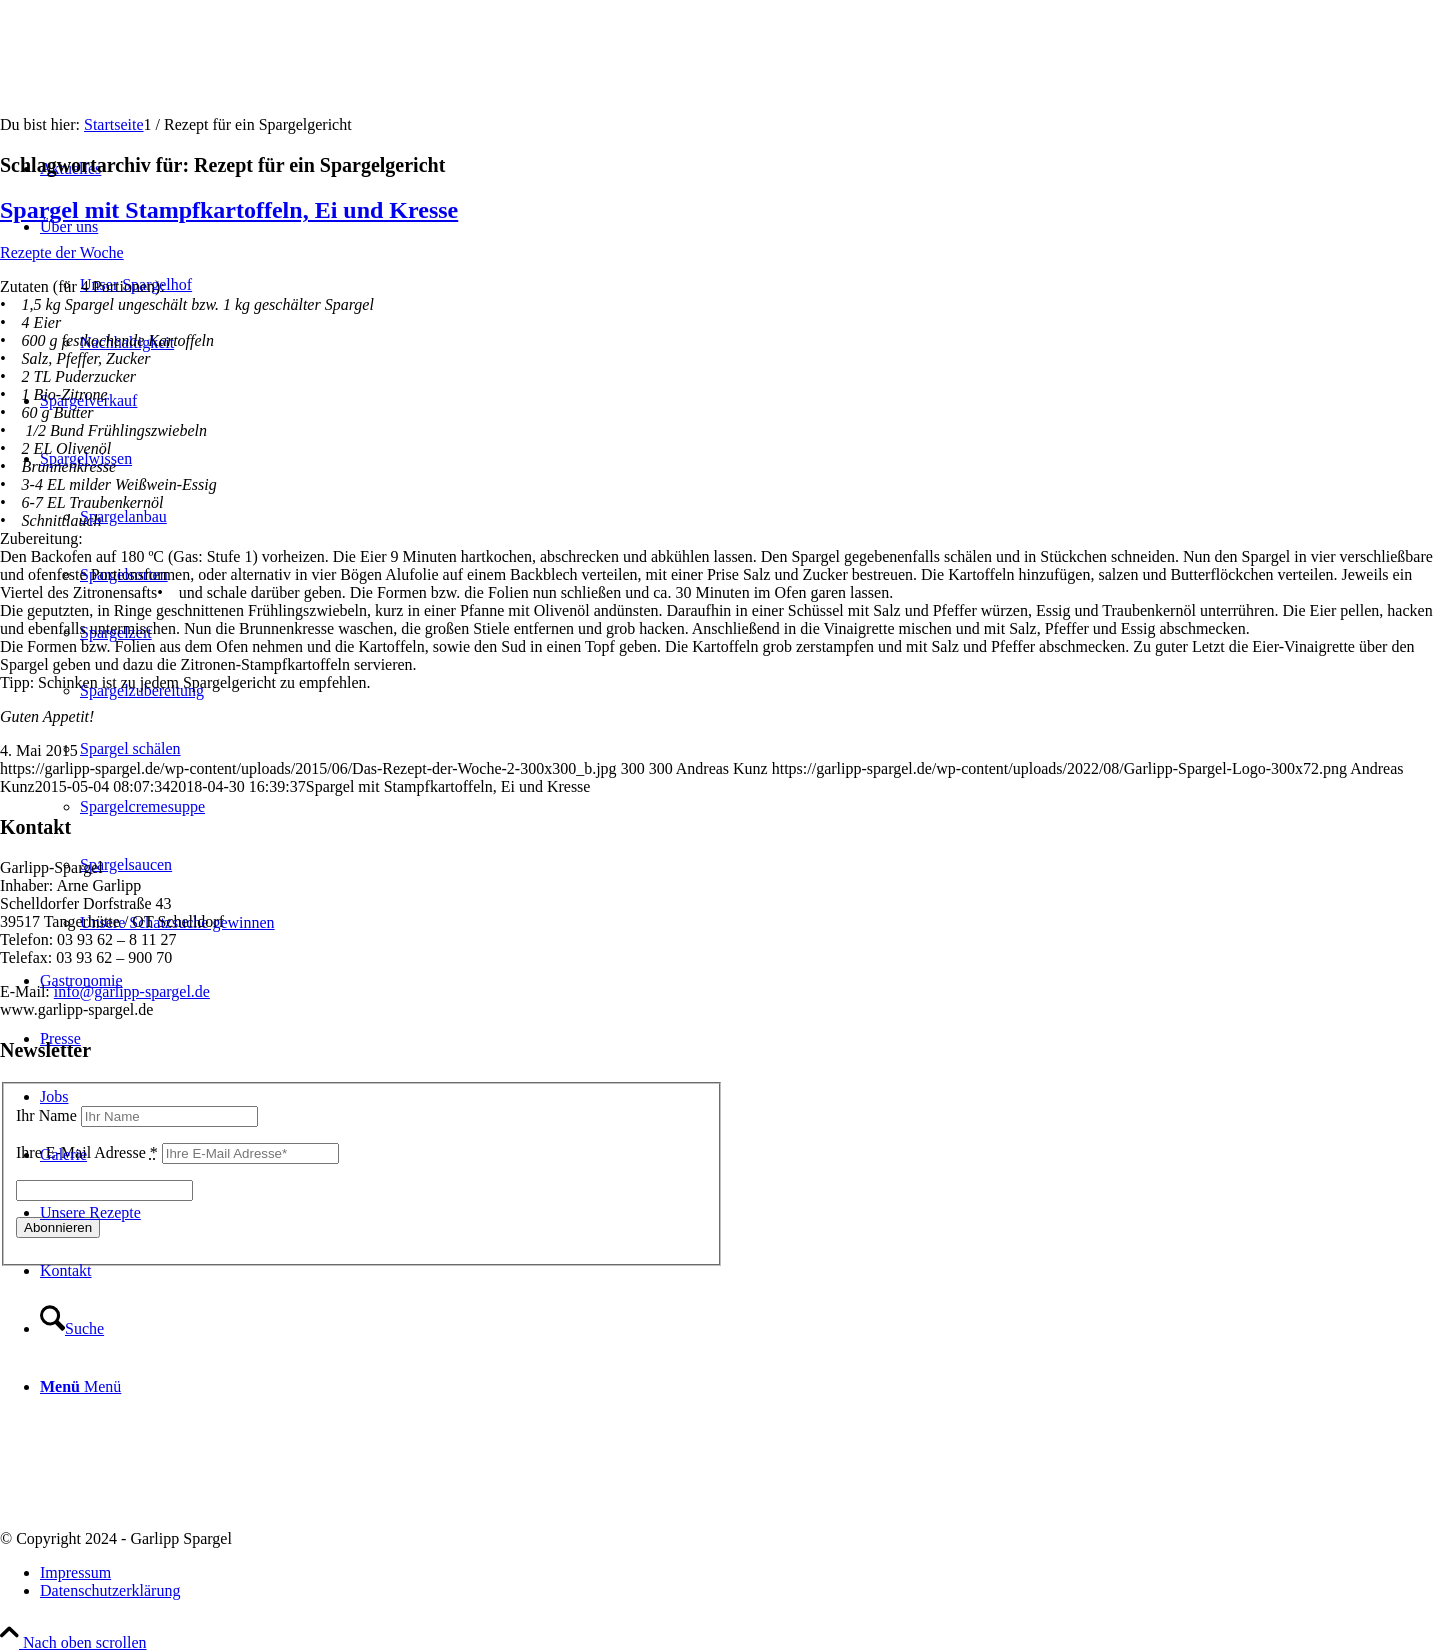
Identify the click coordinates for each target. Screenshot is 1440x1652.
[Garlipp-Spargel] (150, 94)
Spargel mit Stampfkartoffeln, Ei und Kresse (229, 210)
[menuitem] (740, 1573)
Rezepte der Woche (62, 252)
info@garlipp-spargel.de (132, 991)
